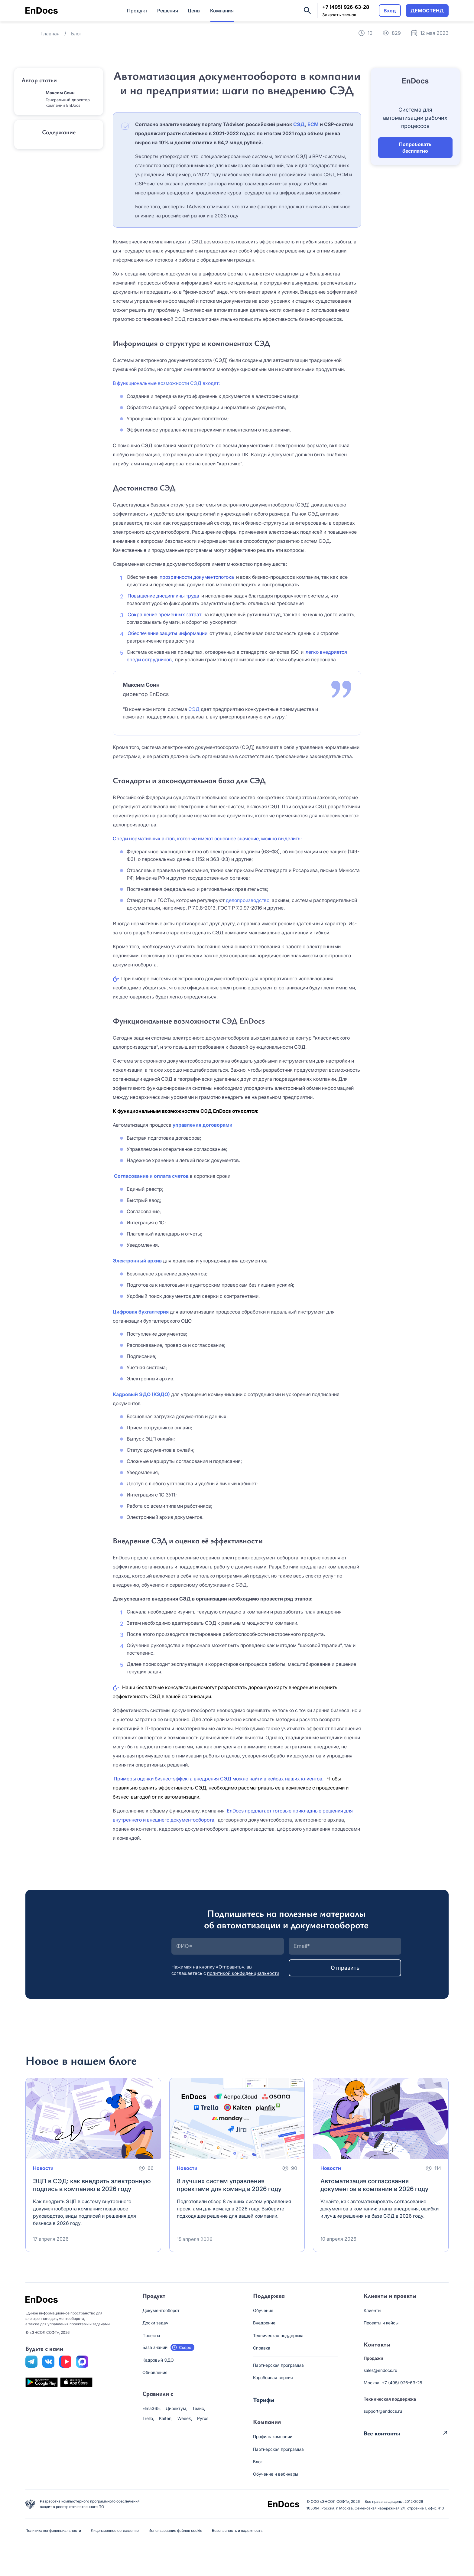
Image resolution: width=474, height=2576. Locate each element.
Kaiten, (166, 2418)
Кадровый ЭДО (158, 2360)
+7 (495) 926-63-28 (345, 7)
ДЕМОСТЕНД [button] (427, 11)
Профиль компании (272, 2436)
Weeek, (184, 2418)
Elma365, (151, 2408)
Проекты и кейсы (381, 2322)
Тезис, (198, 2408)
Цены (194, 11)
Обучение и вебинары (275, 2474)
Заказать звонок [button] (339, 14)
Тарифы (263, 2399)
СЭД (299, 124)
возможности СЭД (179, 383)
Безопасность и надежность (237, 2530)
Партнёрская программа (278, 2449)
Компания (222, 11)
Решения (167, 11)
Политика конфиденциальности (53, 2530)
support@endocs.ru (383, 2411)
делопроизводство (247, 900)
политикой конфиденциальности (243, 1973)
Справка (261, 2347)
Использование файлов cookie (175, 2530)
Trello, (148, 2418)
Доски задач (155, 2322)
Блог (257, 2461)
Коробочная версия (273, 2377)
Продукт (137, 11)
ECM (313, 124)
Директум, (176, 2408)
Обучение (263, 2310)
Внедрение (264, 2322)
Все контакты (382, 2432)
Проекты (151, 2335)
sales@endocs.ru (380, 2370)
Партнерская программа (278, 2365)
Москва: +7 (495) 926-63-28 (393, 2382)
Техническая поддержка (278, 2335)
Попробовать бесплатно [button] (415, 147)
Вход (390, 11)
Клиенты (372, 2310)
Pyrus (202, 2418)
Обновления (154, 2372)
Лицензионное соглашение (115, 2530)
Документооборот (161, 2310)
